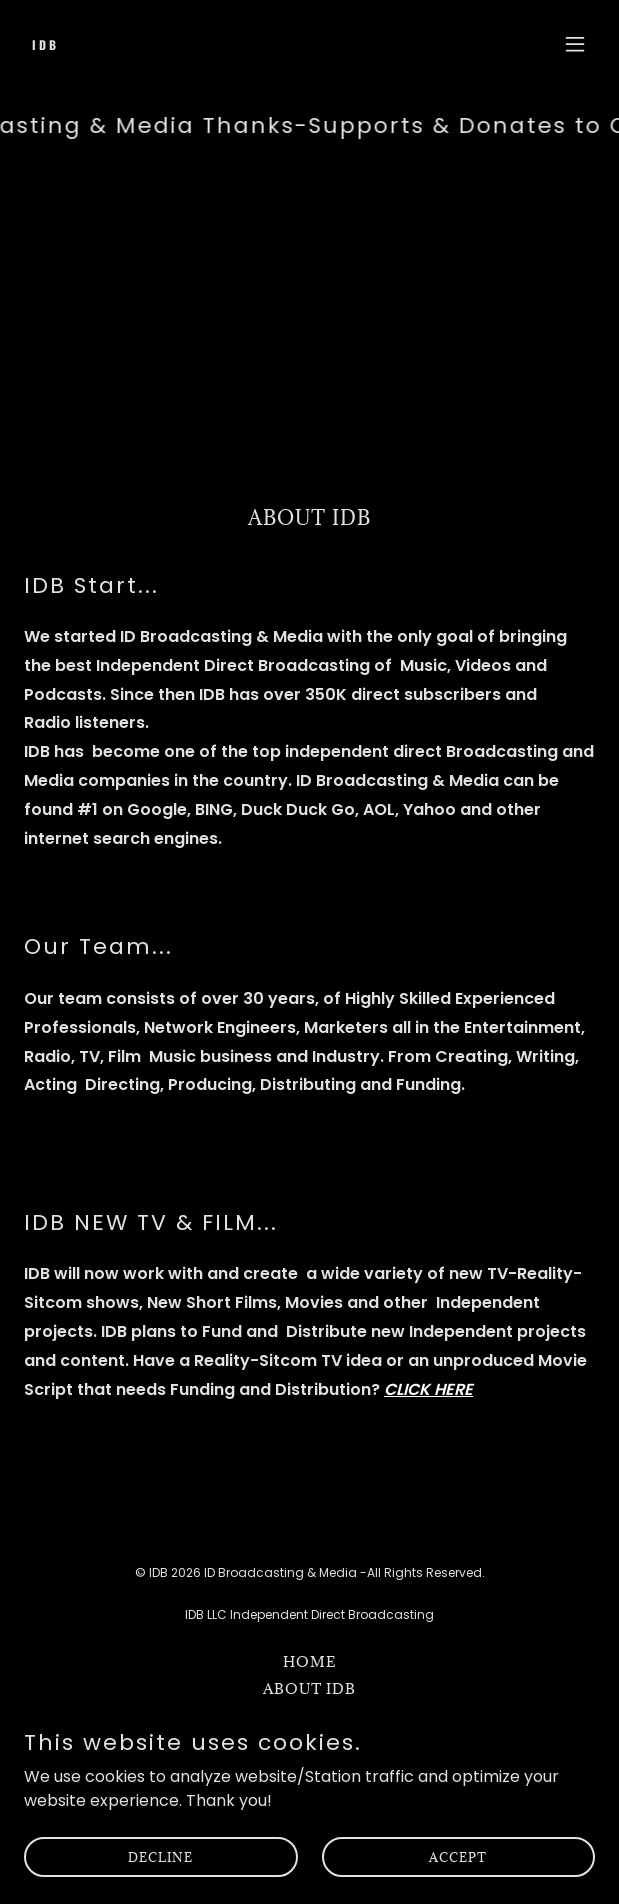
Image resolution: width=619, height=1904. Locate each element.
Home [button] (310, 1661)
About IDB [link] (309, 1688)
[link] (224, 44)
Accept (458, 1884)
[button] (575, 44)
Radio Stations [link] (309, 1715)
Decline (160, 1884)
